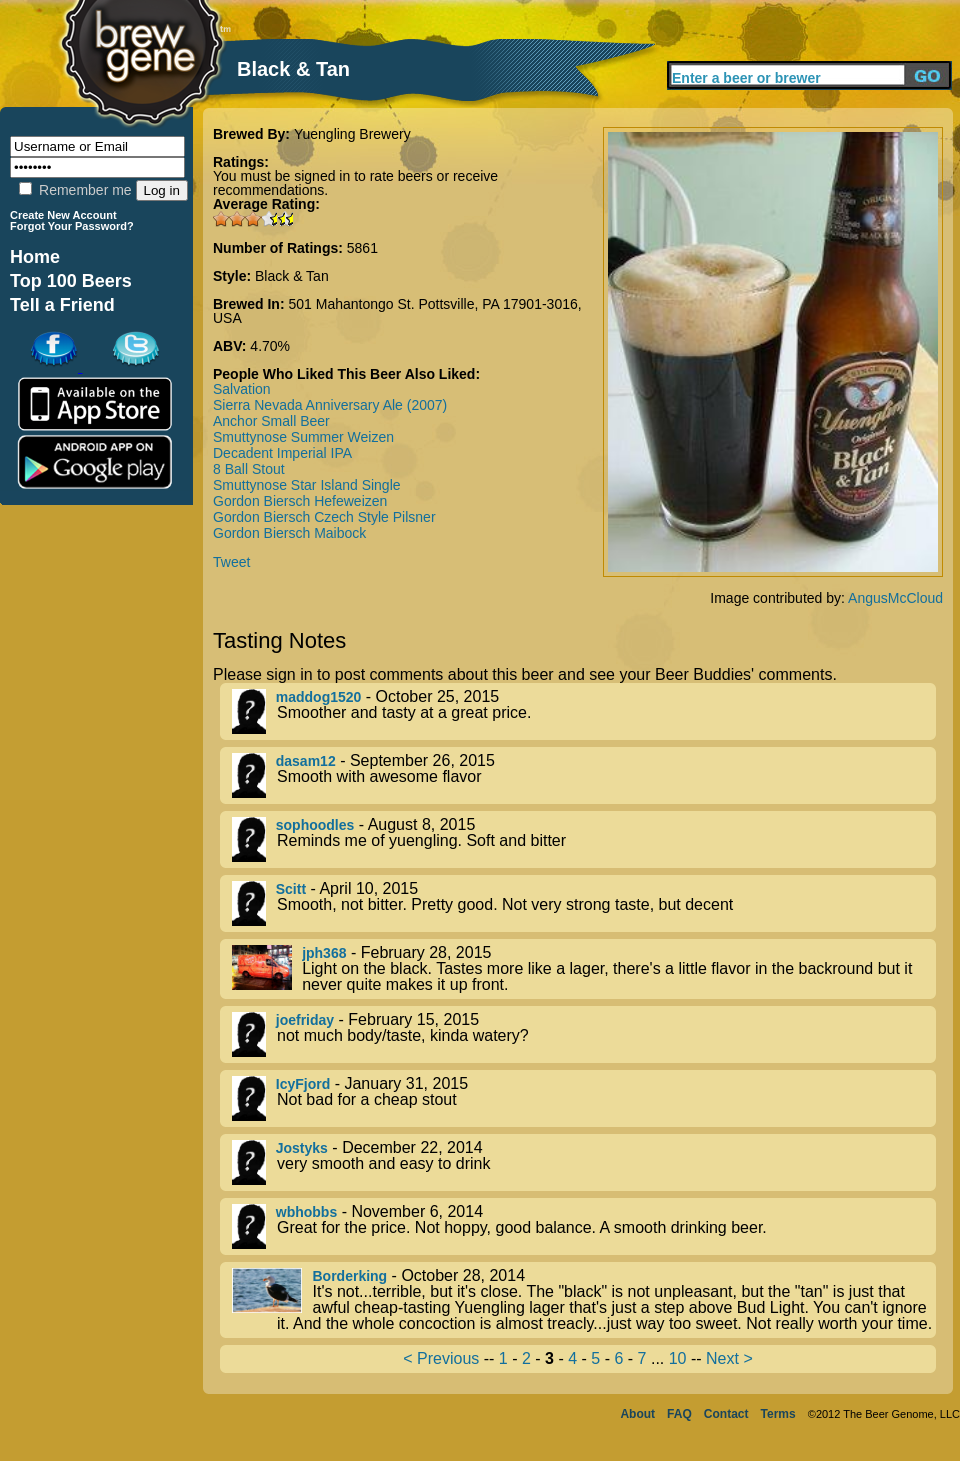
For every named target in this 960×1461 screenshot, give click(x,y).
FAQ (679, 1414)
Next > (729, 1358)
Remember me (75, 190)
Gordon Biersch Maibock (289, 533)
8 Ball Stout (249, 469)
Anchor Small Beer (271, 421)
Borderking (349, 1276)
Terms (778, 1414)
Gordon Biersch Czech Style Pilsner (324, 517)
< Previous (441, 1358)
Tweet (231, 562)
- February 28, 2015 (584, 969)
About (637, 1414)
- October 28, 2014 (584, 1300)
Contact (726, 1414)
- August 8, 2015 (584, 839)
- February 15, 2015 (584, 1034)
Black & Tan (292, 276)
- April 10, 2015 (584, 903)
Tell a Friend (62, 305)
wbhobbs (306, 1212)
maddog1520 (319, 697)
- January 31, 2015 (584, 1098)
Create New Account (63, 215)
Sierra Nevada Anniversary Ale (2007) (330, 405)
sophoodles (315, 825)
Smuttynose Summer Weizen (303, 437)
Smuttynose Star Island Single (307, 485)
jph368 (324, 953)
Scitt (291, 889)
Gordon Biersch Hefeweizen (300, 501)
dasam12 (306, 761)
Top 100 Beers (71, 281)
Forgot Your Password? (72, 226)
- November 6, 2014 (584, 1226)
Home (35, 257)
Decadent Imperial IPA (282, 453)
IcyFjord (303, 1084)
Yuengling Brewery (352, 134)
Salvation (242, 389)
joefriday (305, 1020)
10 (678, 1358)
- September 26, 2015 (584, 775)
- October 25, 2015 (584, 711)
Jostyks (302, 1148)
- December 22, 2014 (584, 1162)
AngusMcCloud (895, 598)
